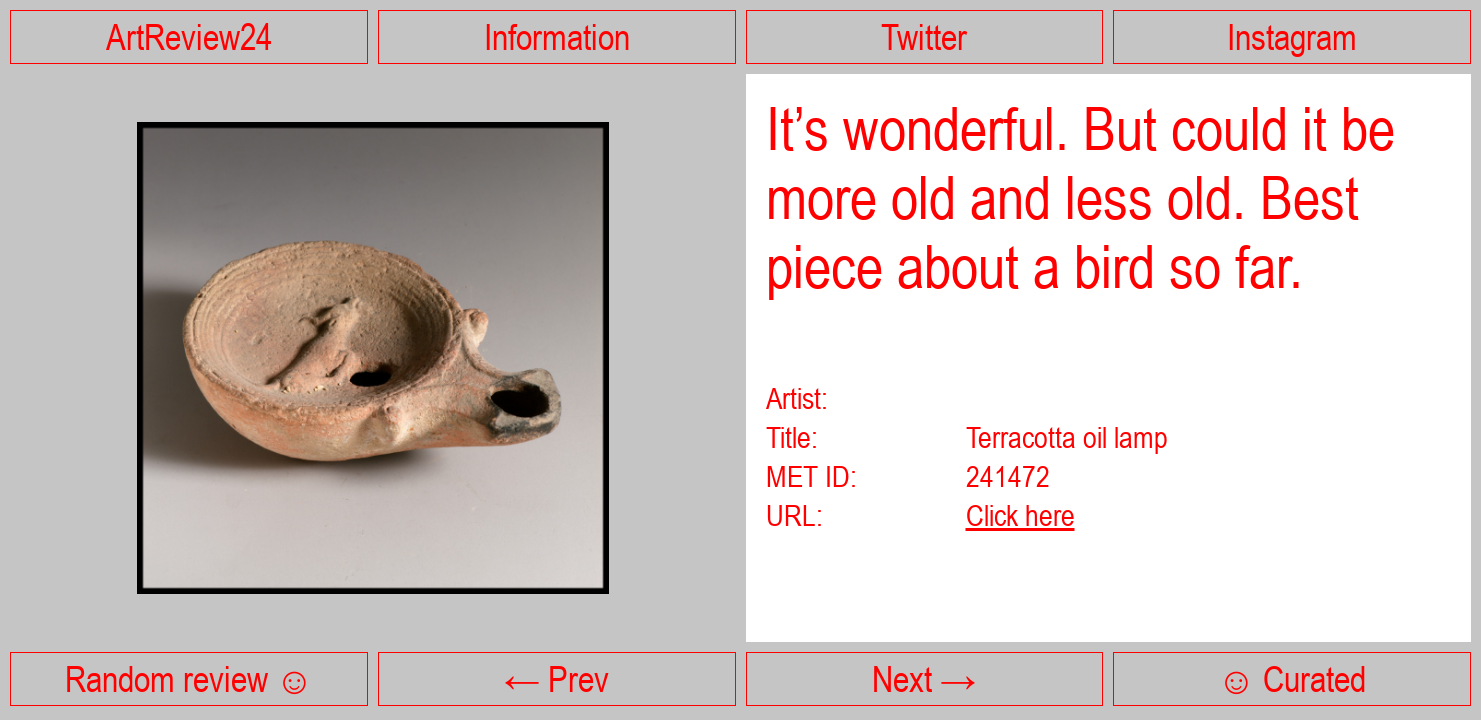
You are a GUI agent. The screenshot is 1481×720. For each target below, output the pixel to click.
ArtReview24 (189, 37)
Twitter (924, 37)
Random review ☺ (189, 679)
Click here (1020, 515)
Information (557, 37)
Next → (924, 679)
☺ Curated (1292, 679)
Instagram (1292, 37)
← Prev (556, 679)
